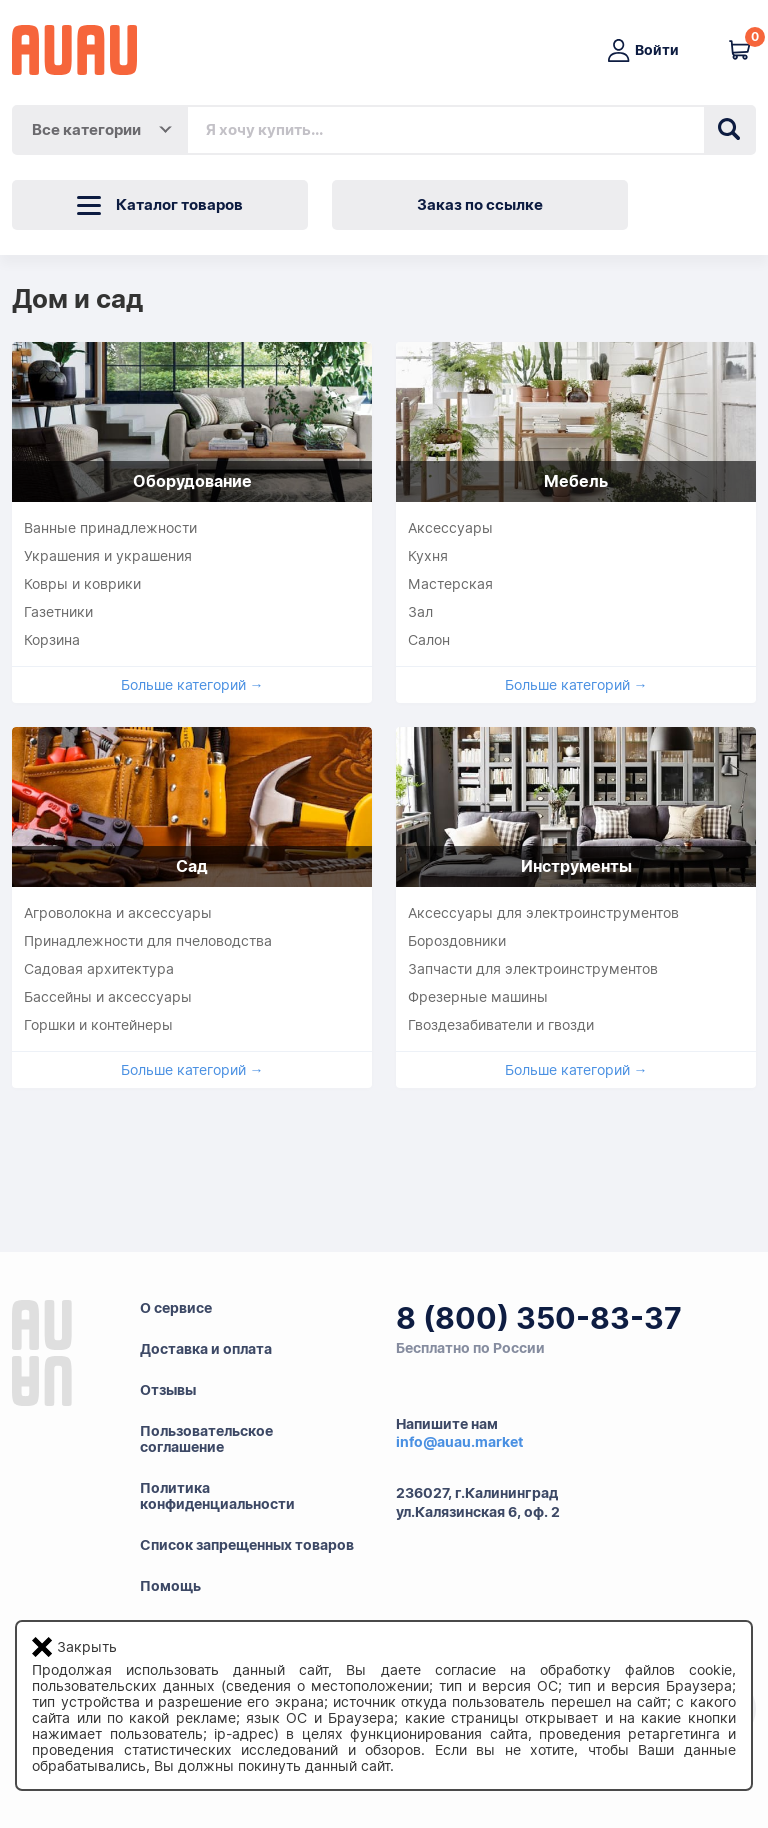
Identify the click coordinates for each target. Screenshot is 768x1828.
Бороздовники (457, 941)
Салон (429, 640)
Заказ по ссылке (480, 205)
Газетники (58, 612)
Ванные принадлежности (110, 528)
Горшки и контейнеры (98, 1025)
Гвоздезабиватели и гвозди (501, 1025)
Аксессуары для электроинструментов (543, 913)
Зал (420, 612)
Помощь (170, 1586)
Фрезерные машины (478, 997)
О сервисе (176, 1308)
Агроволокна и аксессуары (118, 913)
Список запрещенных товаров (247, 1545)
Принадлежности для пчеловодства (148, 941)
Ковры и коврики (82, 584)
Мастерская (450, 584)
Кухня (428, 556)
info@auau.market (459, 1442)
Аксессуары (450, 528)
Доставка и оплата (206, 1349)
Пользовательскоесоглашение (206, 1439)
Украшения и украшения (108, 556)
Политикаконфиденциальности (217, 1496)
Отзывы (168, 1390)
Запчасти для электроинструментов (533, 969)
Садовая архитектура (99, 969)
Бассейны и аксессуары (108, 997)
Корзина (52, 640)
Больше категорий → (192, 685)
